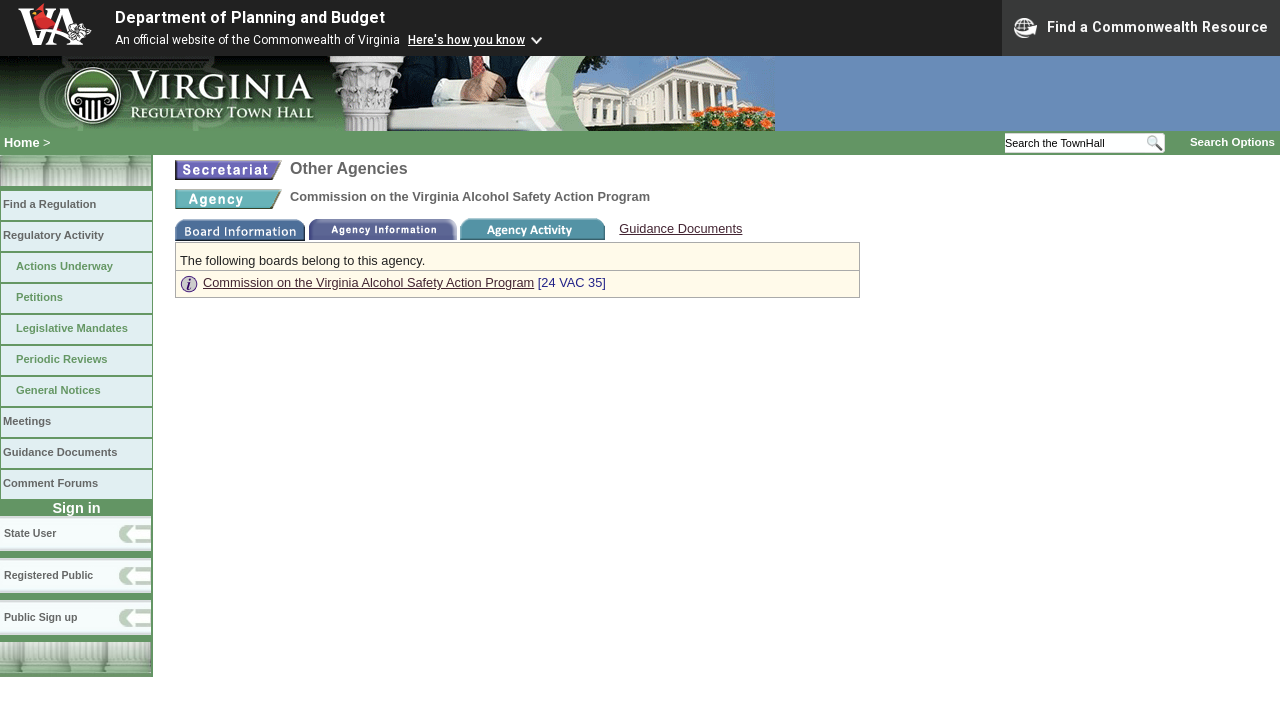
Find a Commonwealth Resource (1141, 28)
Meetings (27, 421)
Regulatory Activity (53, 235)
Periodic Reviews (62, 359)
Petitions (39, 297)
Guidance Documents (60, 452)
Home (22, 142)
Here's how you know (466, 40)
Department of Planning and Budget (250, 17)
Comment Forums (50, 483)
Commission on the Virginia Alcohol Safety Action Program (368, 282)
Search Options (1232, 142)
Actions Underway (64, 266)
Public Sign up (40, 617)
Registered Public (48, 575)
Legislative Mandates (72, 328)
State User (30, 533)
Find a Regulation (49, 204)
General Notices (58, 390)
